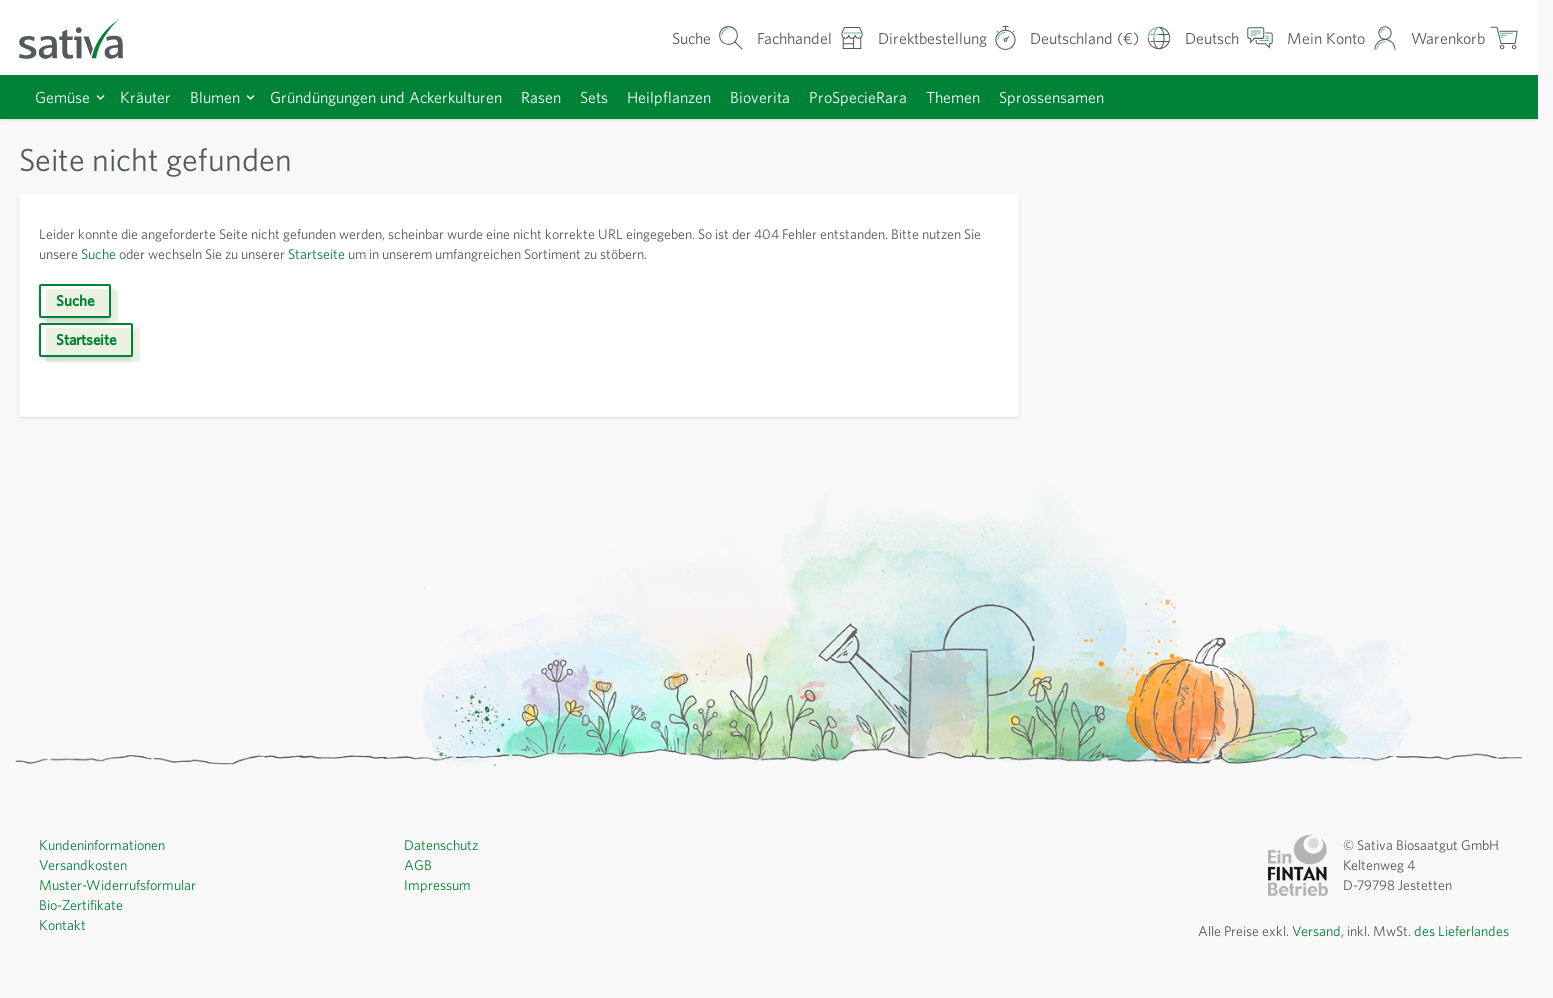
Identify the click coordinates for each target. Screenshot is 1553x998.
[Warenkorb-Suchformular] (708, 37)
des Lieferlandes (1462, 930)
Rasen (541, 97)
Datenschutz (441, 844)
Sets (594, 97)
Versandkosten (82, 864)
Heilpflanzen (669, 97)
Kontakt (62, 924)
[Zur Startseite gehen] (84, 37)
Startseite (316, 254)
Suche (98, 254)
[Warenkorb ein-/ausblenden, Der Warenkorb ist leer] (1465, 37)
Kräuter (145, 97)
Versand (1319, 930)
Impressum (436, 884)
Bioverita (760, 97)
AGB (418, 864)
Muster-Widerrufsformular (116, 884)
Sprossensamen (1051, 97)
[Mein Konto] (1342, 37)
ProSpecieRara (858, 97)
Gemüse (62, 97)
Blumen (215, 97)
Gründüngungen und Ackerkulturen (386, 97)
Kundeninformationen (100, 844)
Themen (953, 97)
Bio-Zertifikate (81, 904)
